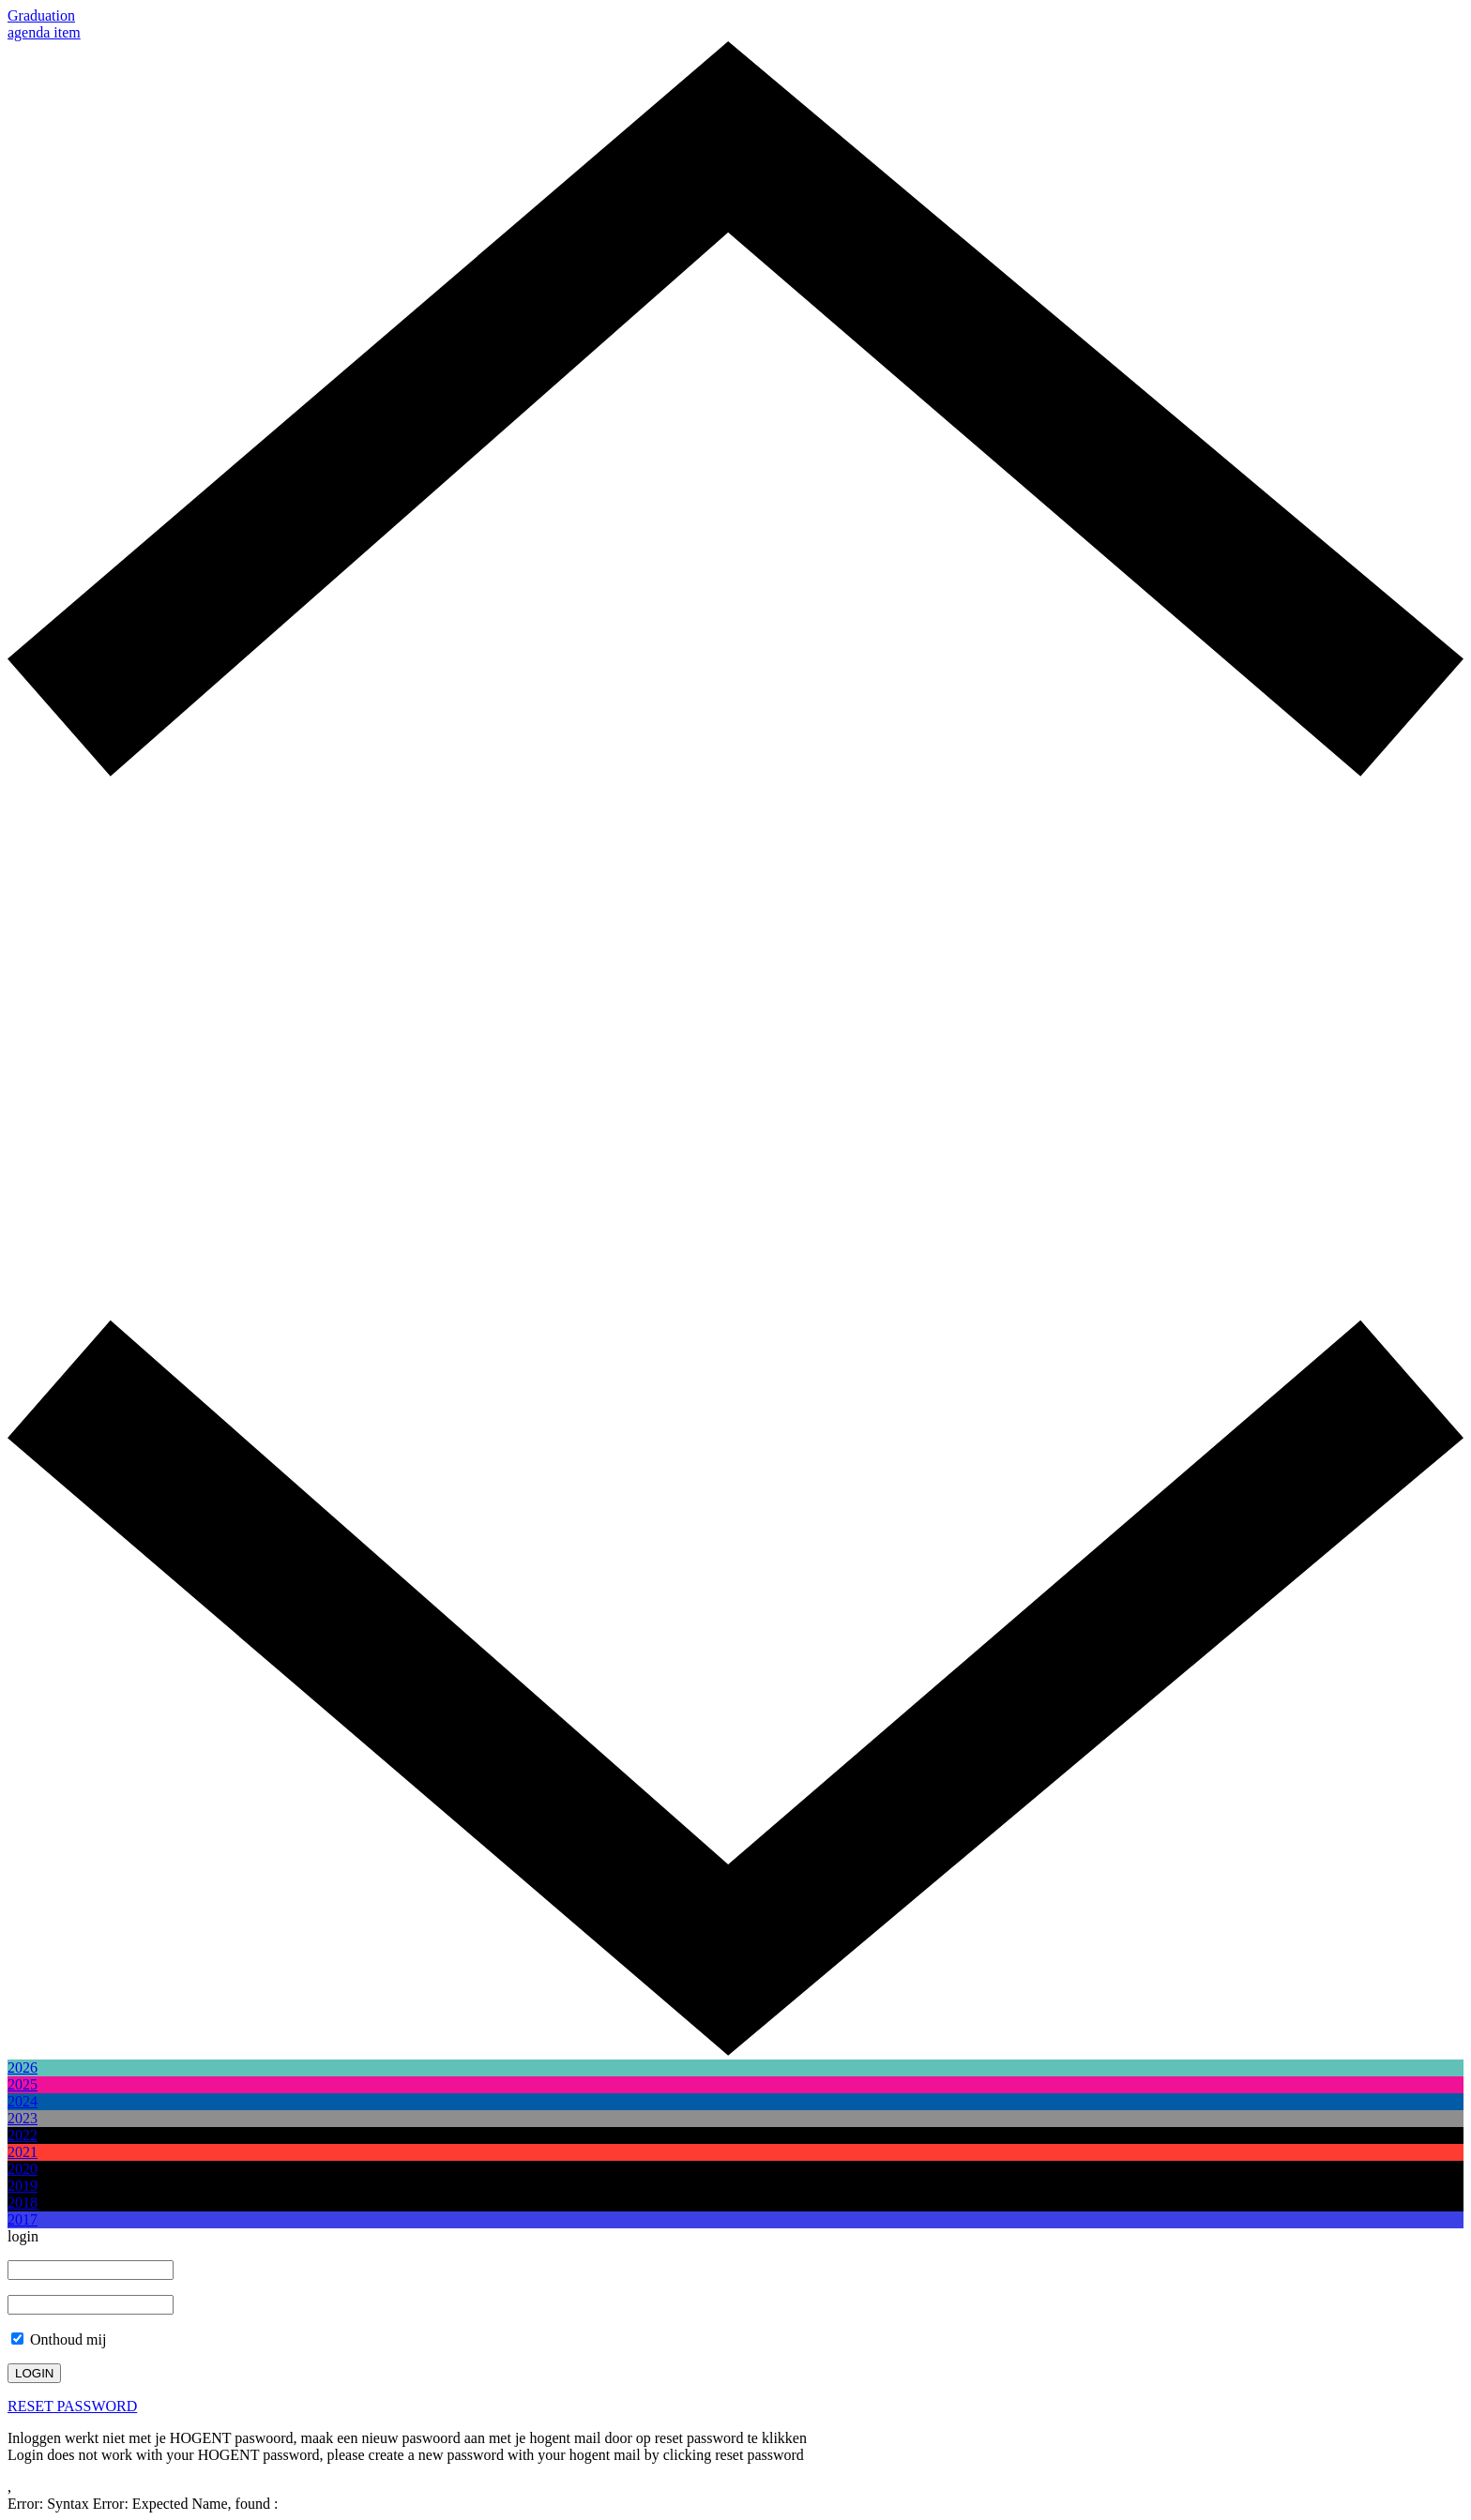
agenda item (44, 32)
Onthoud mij (58, 2339)
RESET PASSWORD (72, 2406)
